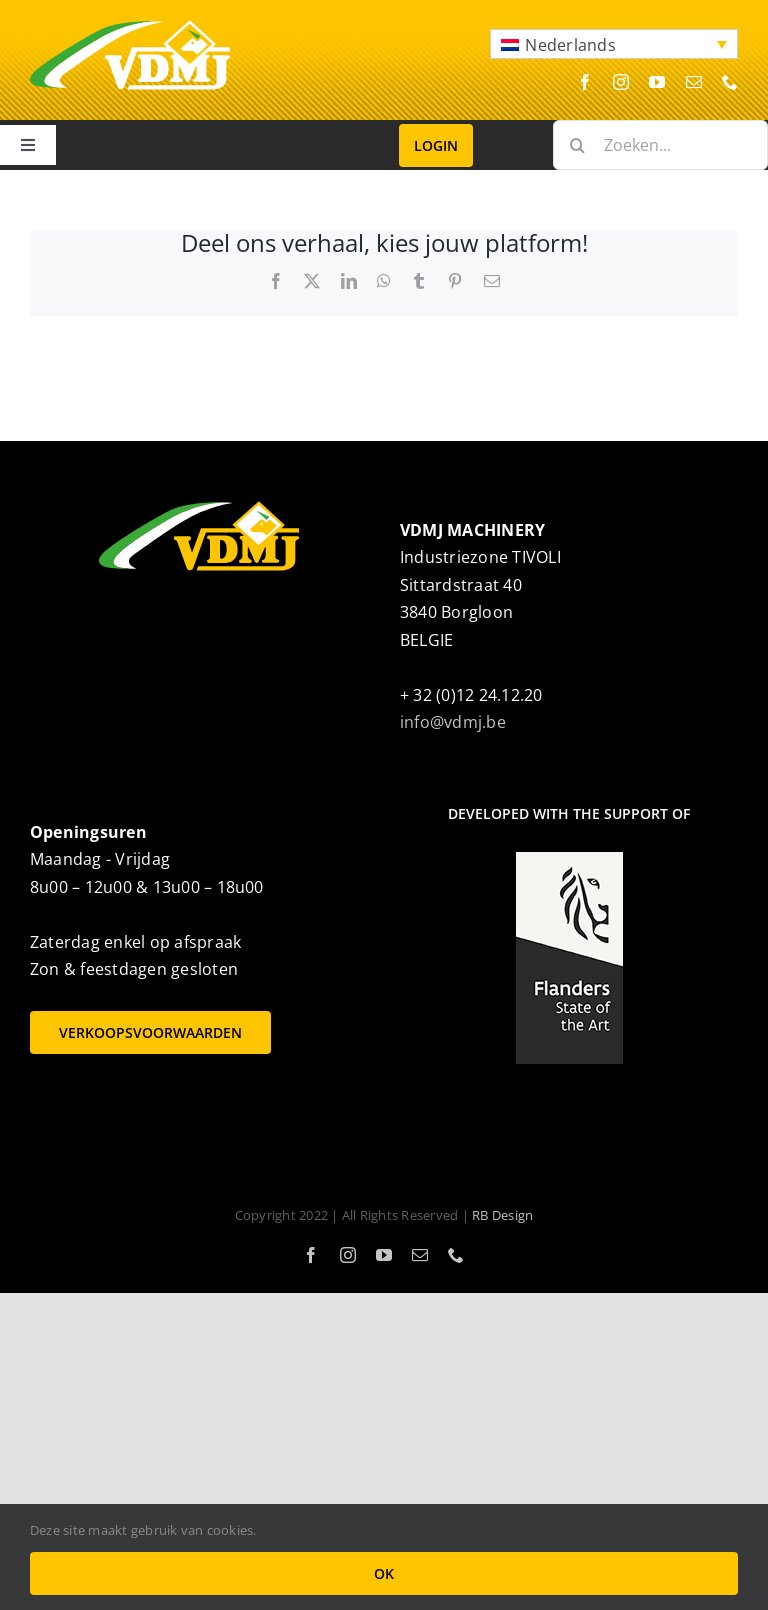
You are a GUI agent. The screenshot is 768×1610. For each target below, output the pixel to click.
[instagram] (621, 82)
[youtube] (657, 82)
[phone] (730, 82)
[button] (614, 44)
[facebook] (585, 82)
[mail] (694, 82)
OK (384, 1573)
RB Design (502, 1215)
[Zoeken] (578, 145)
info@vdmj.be (453, 722)
